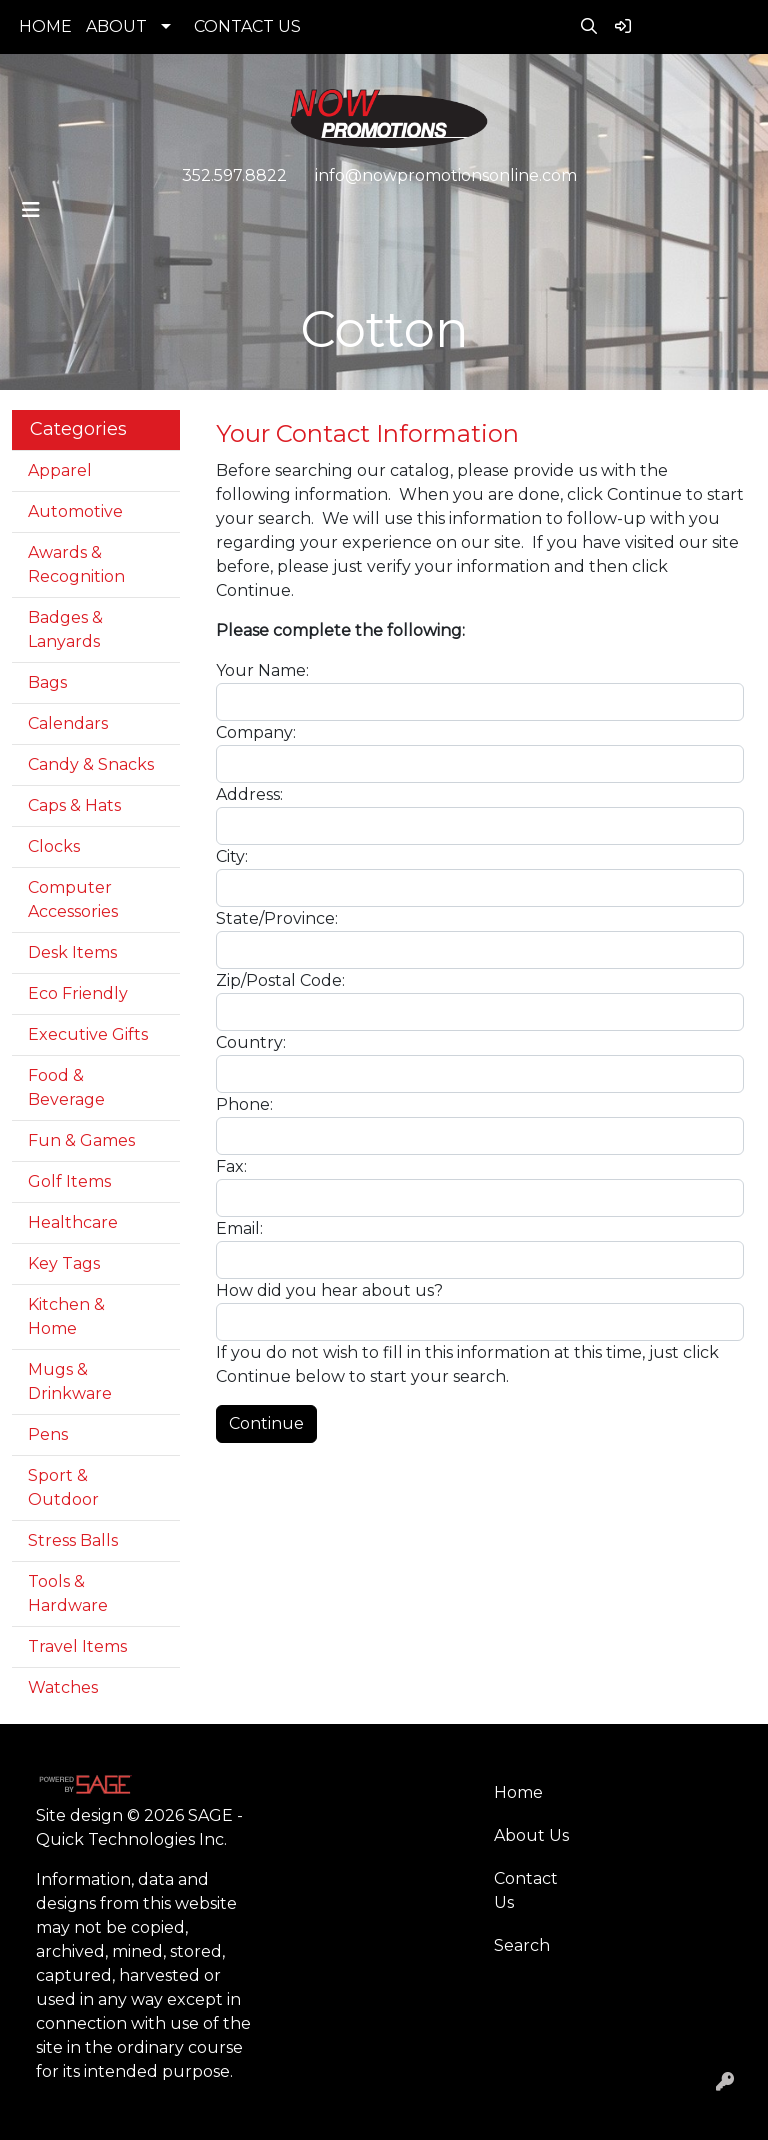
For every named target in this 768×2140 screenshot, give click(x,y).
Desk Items (72, 952)
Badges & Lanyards (65, 629)
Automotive (75, 511)
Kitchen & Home (66, 1316)
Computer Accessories (73, 899)
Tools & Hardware (68, 1593)
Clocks (54, 846)
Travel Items (77, 1646)
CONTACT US (247, 26)
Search (522, 1945)
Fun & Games (81, 1140)
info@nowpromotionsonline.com (446, 175)
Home (518, 1792)
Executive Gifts (88, 1034)
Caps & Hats (74, 805)
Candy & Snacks (91, 764)
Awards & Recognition (76, 564)
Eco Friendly (78, 993)
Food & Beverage (66, 1087)
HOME (45, 26)
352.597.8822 (234, 175)
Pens (48, 1434)
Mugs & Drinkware (70, 1381)
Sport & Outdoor (63, 1487)
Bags (47, 682)
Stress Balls (73, 1540)
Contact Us (526, 1890)
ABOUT (116, 26)
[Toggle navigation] (31, 210)
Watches (63, 1687)
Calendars (68, 723)
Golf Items (69, 1181)
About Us (531, 1835)
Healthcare (73, 1222)
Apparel (60, 470)
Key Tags (64, 1263)
